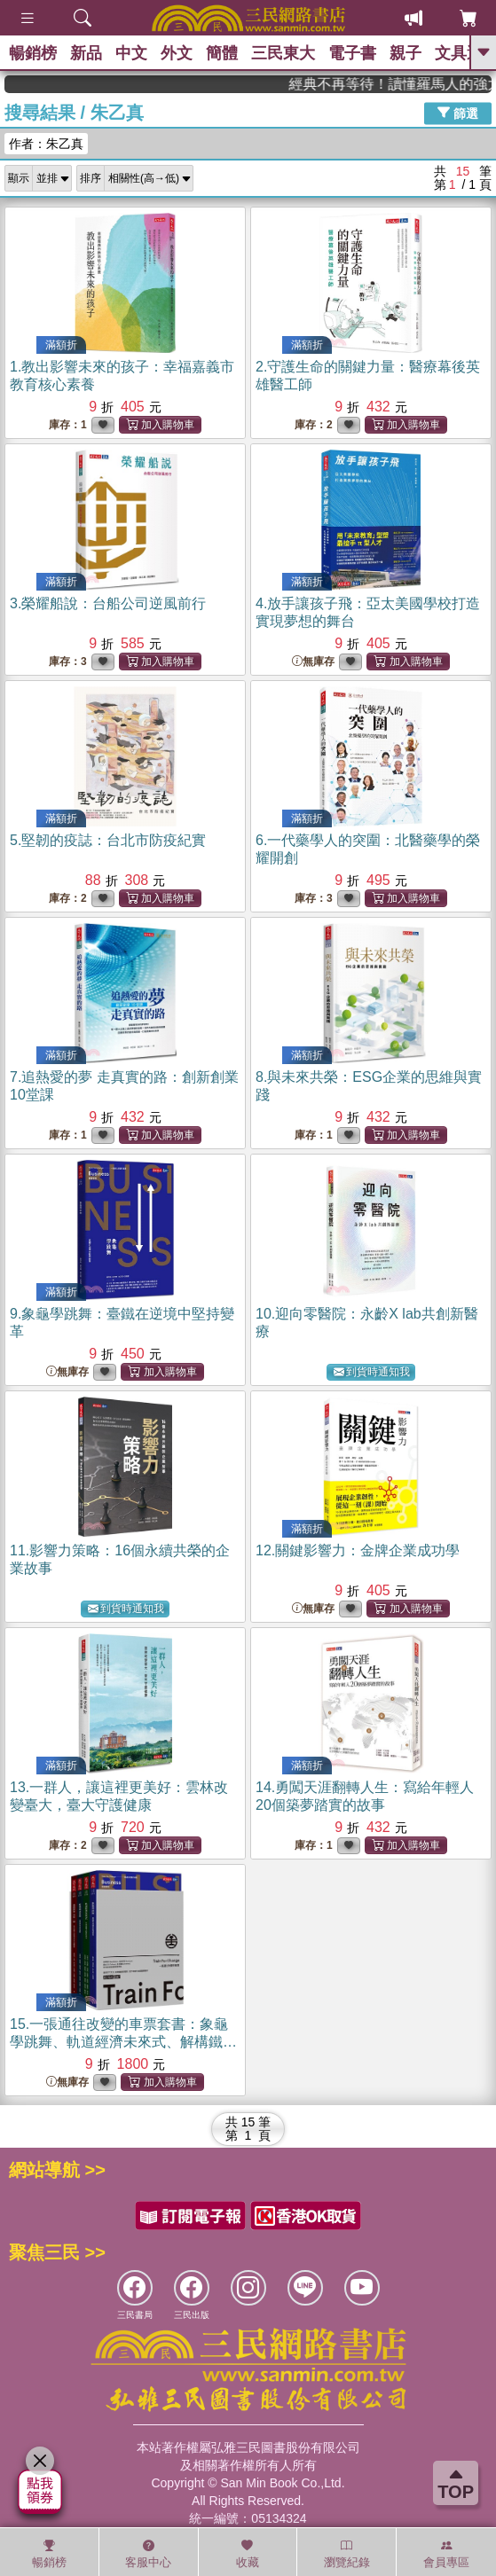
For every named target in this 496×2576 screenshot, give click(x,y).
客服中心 (148, 2554)
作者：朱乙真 (46, 144)
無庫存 (313, 661)
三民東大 (283, 53)
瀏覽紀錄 (347, 2554)
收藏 (247, 2554)
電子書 (352, 53)
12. (358, 1550)
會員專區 (446, 2554)
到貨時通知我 (372, 1372)
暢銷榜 (33, 53)
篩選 (457, 113)
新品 (86, 53)
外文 (177, 53)
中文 (131, 53)
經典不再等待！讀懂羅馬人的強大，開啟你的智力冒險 (422, 83)
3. (108, 603)
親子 (405, 53)
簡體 (222, 53)
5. (108, 840)
